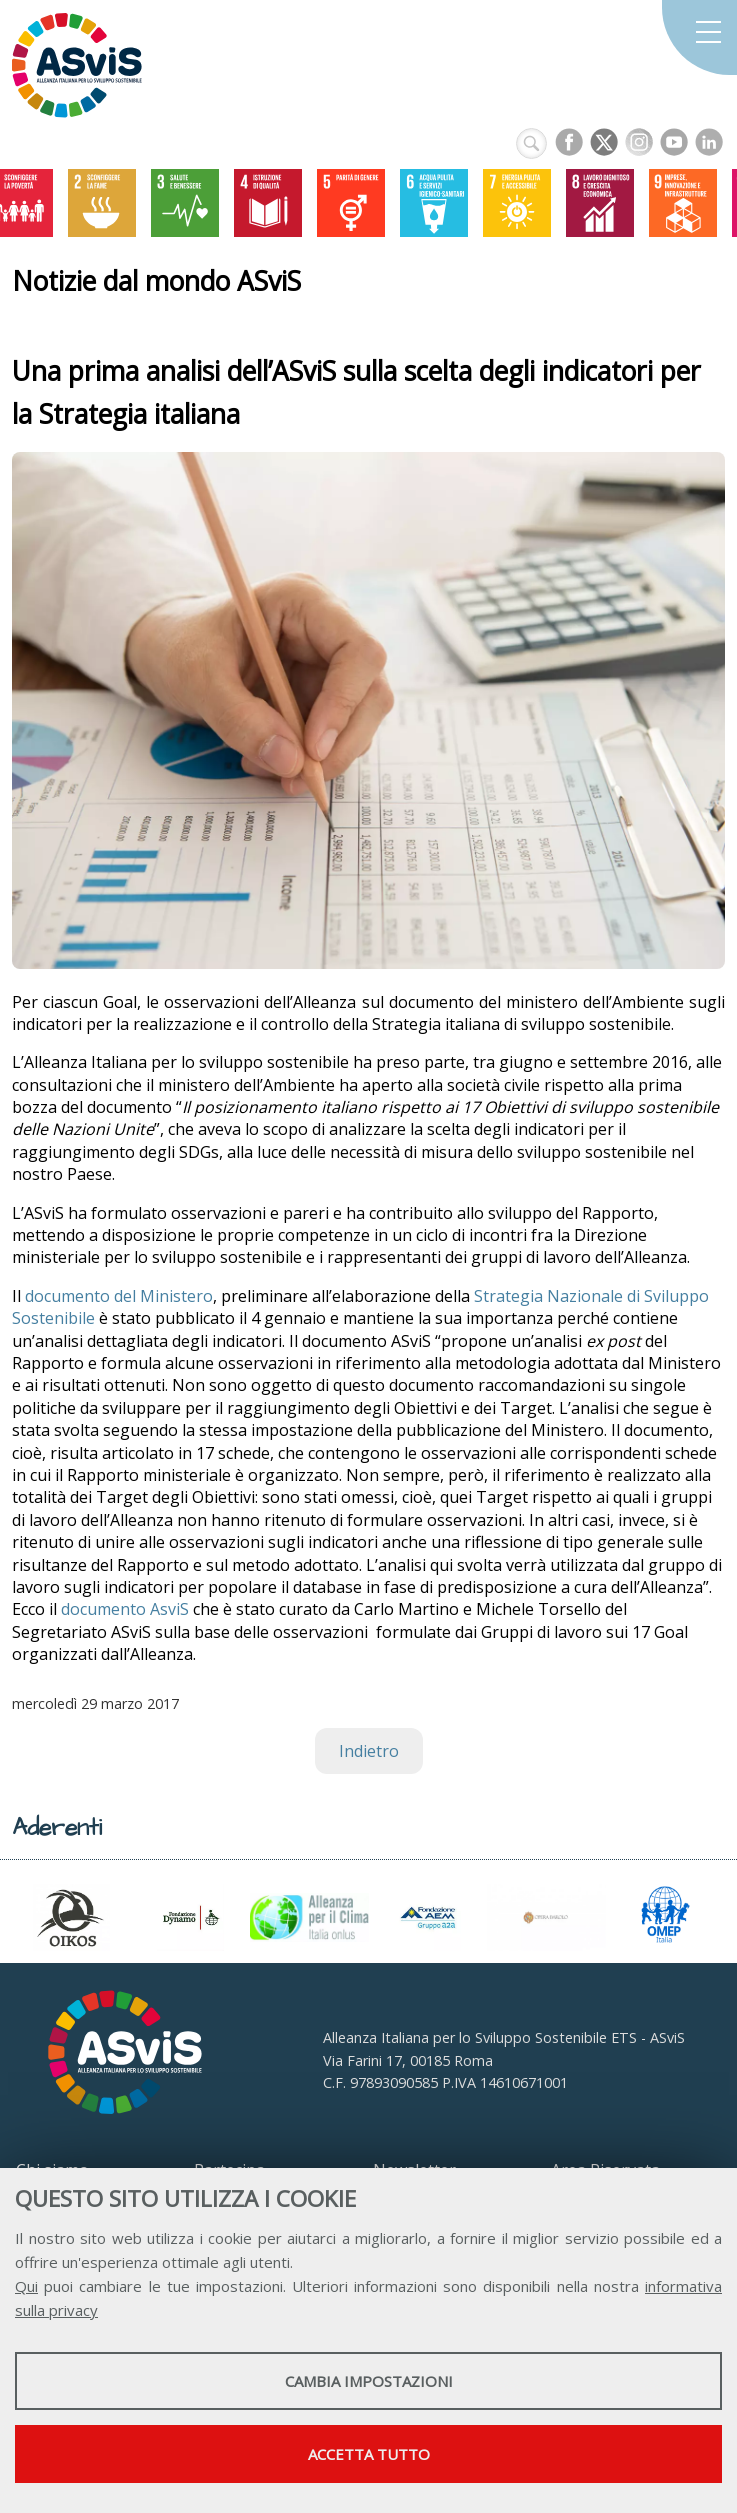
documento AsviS (125, 1609)
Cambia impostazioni (369, 2381)
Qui (26, 2286)
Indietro (369, 1751)
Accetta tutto (369, 2454)
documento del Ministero (119, 1296)
